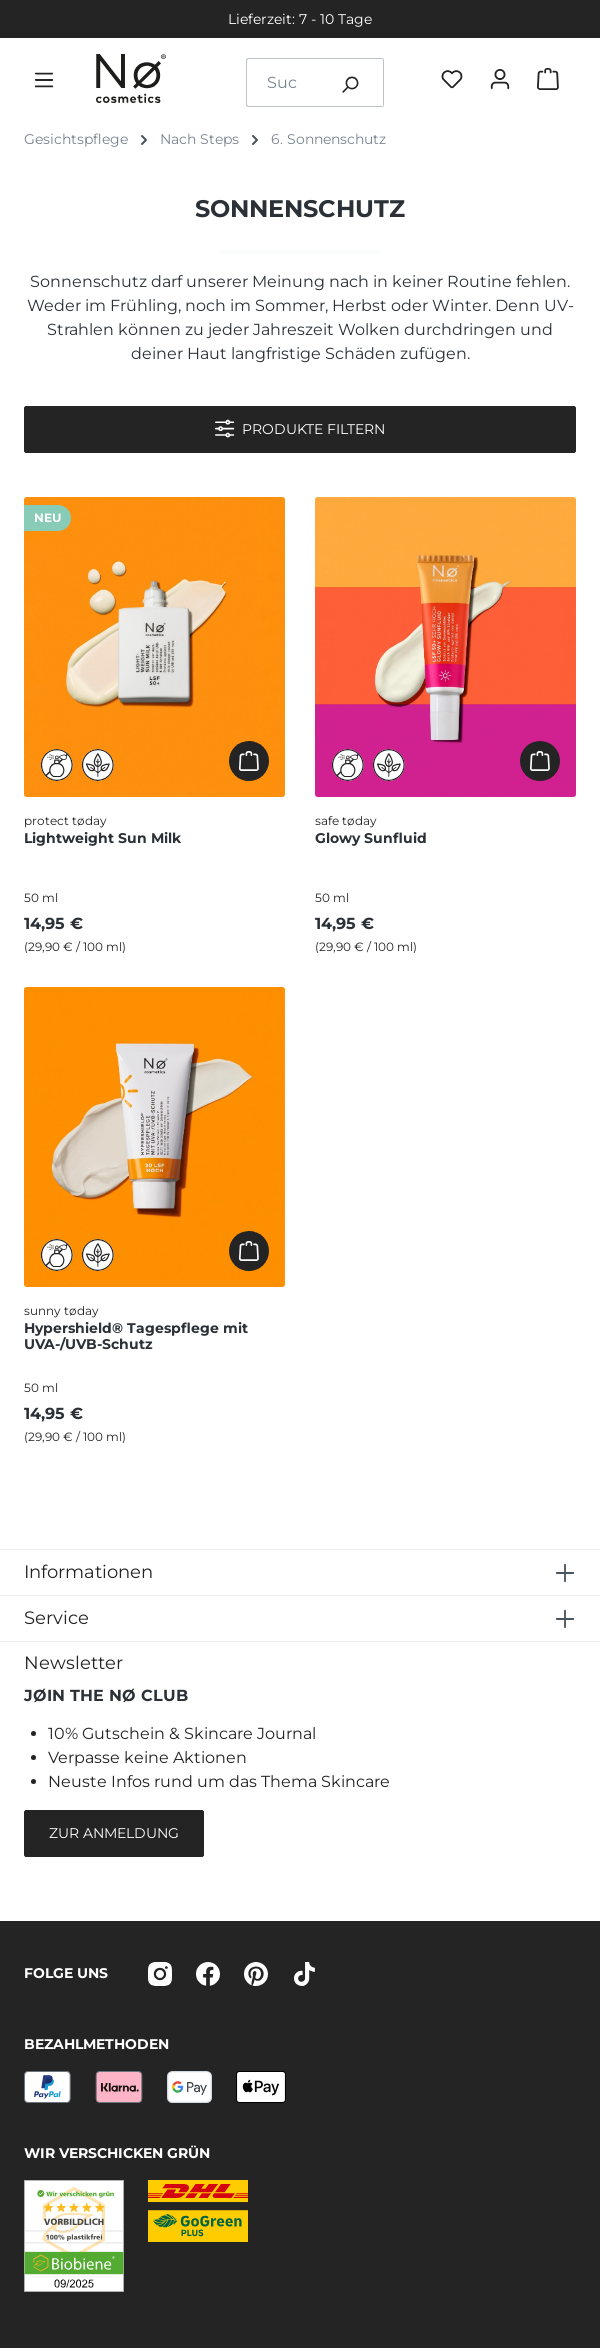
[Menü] (48, 83)
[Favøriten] (456, 82)
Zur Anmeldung (114, 1833)
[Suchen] (350, 82)
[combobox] (281, 82)
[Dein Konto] (504, 82)
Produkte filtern (300, 428)
